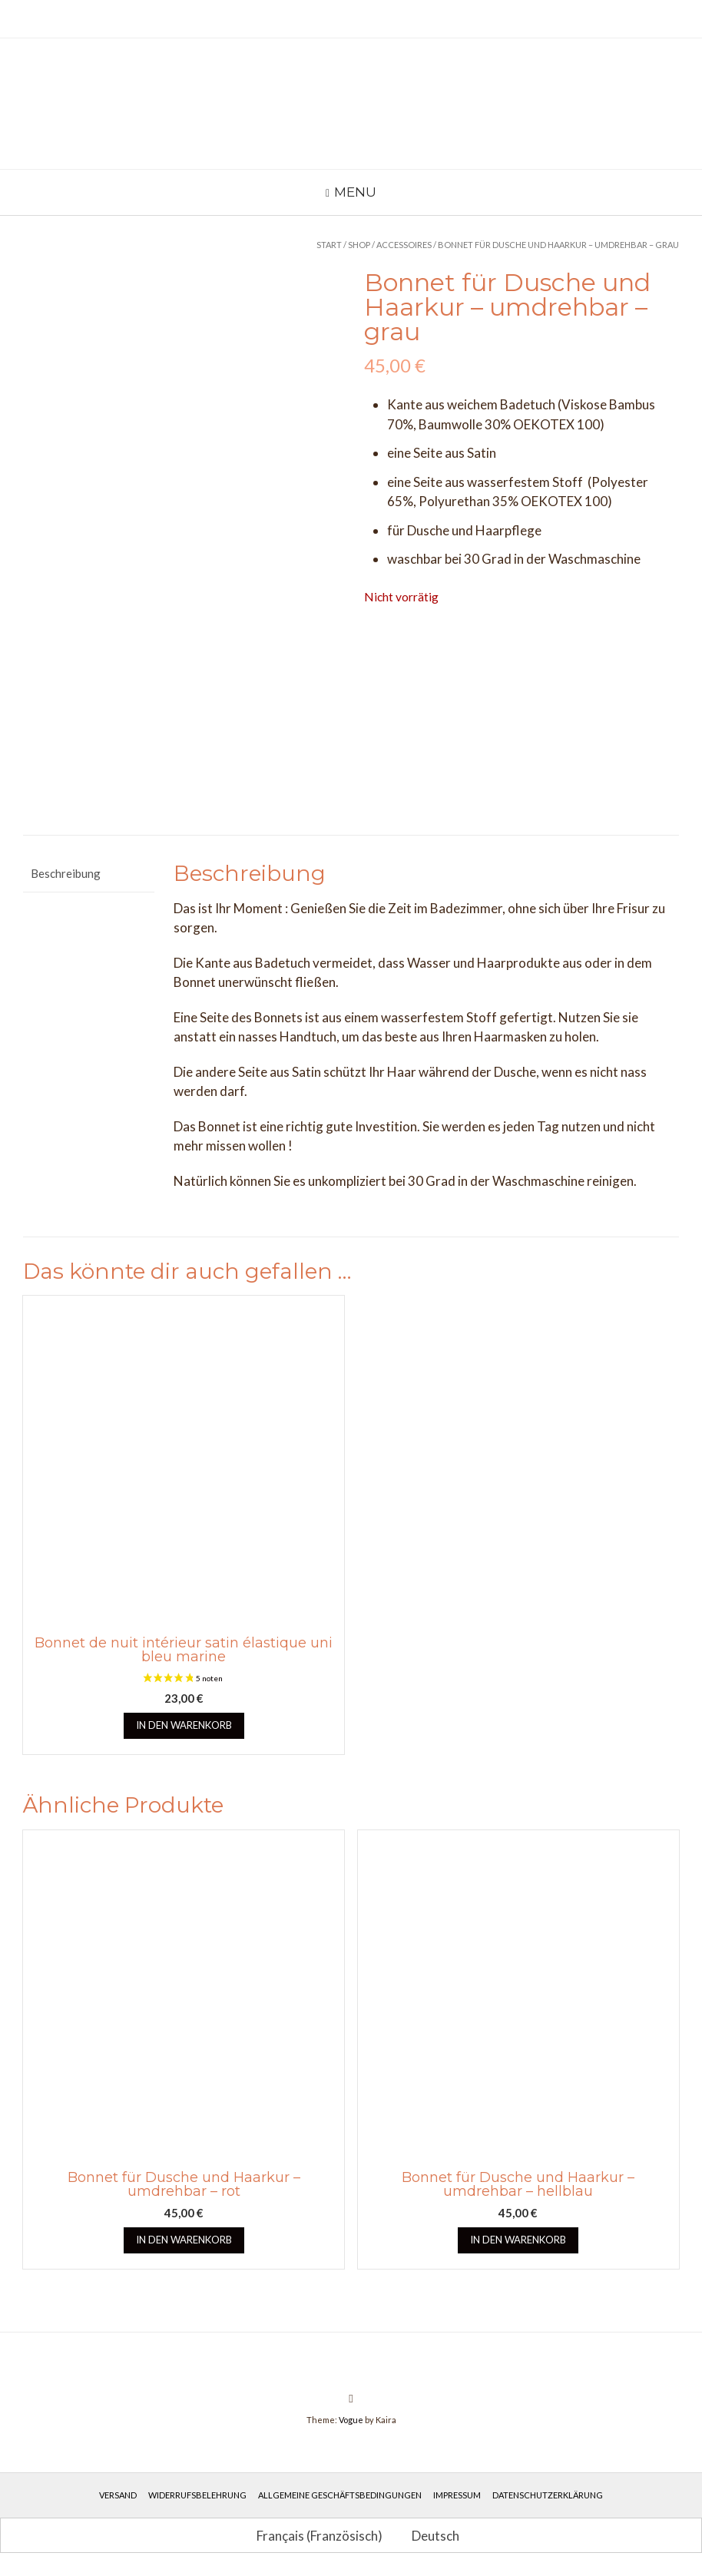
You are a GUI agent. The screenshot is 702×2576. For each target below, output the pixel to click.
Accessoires (404, 245)
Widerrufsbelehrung (197, 2495)
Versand (118, 2495)
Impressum (457, 2495)
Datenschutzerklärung (547, 2495)
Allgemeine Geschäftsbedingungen (340, 2495)
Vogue (351, 2420)
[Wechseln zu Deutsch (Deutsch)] (428, 2535)
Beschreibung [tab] (66, 873)
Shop (359, 245)
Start (329, 245)
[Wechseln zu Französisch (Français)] (312, 2535)
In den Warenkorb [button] (184, 1725)
